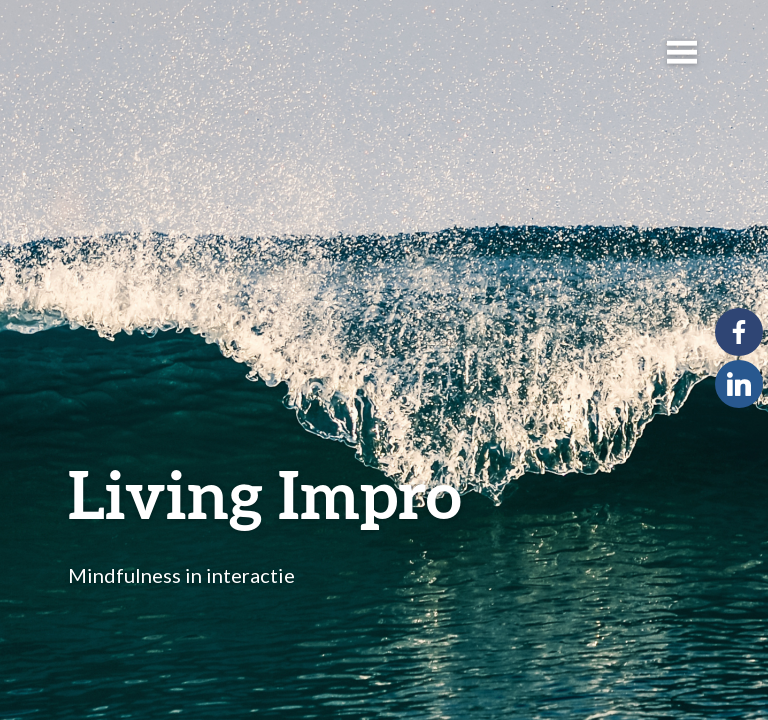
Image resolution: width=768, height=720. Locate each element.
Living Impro (265, 493)
